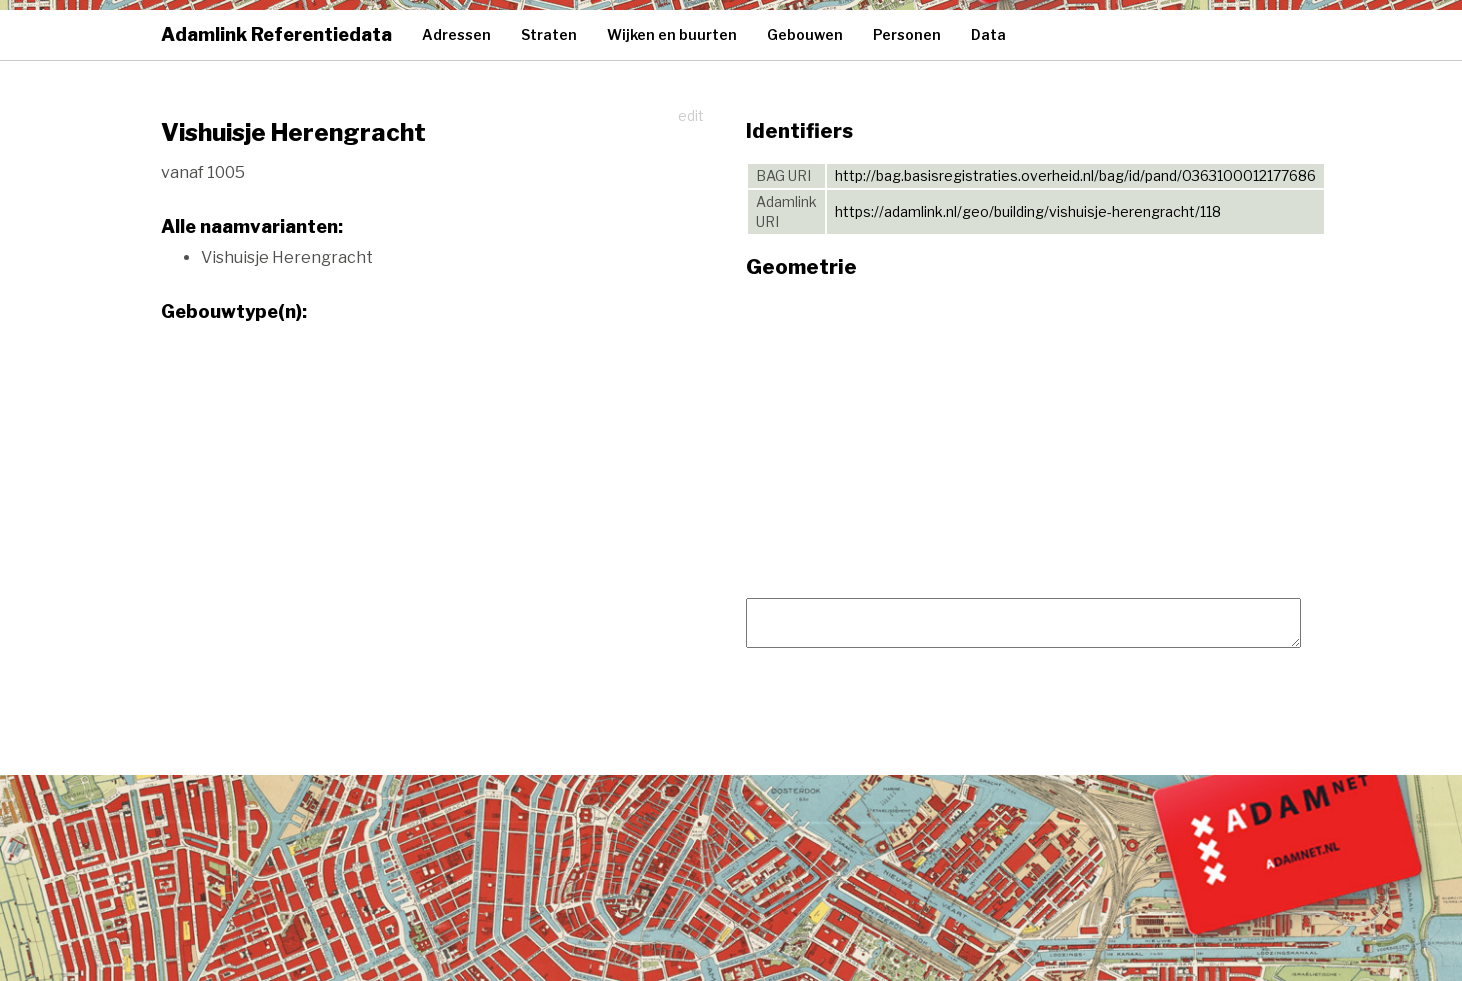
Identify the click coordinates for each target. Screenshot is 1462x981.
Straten (549, 34)
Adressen (456, 34)
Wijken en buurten (672, 34)
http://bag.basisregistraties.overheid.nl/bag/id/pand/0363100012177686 (1075, 175)
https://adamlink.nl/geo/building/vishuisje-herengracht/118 (1028, 211)
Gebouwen (805, 34)
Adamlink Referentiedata (276, 34)
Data (988, 34)
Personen (907, 34)
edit (691, 115)
